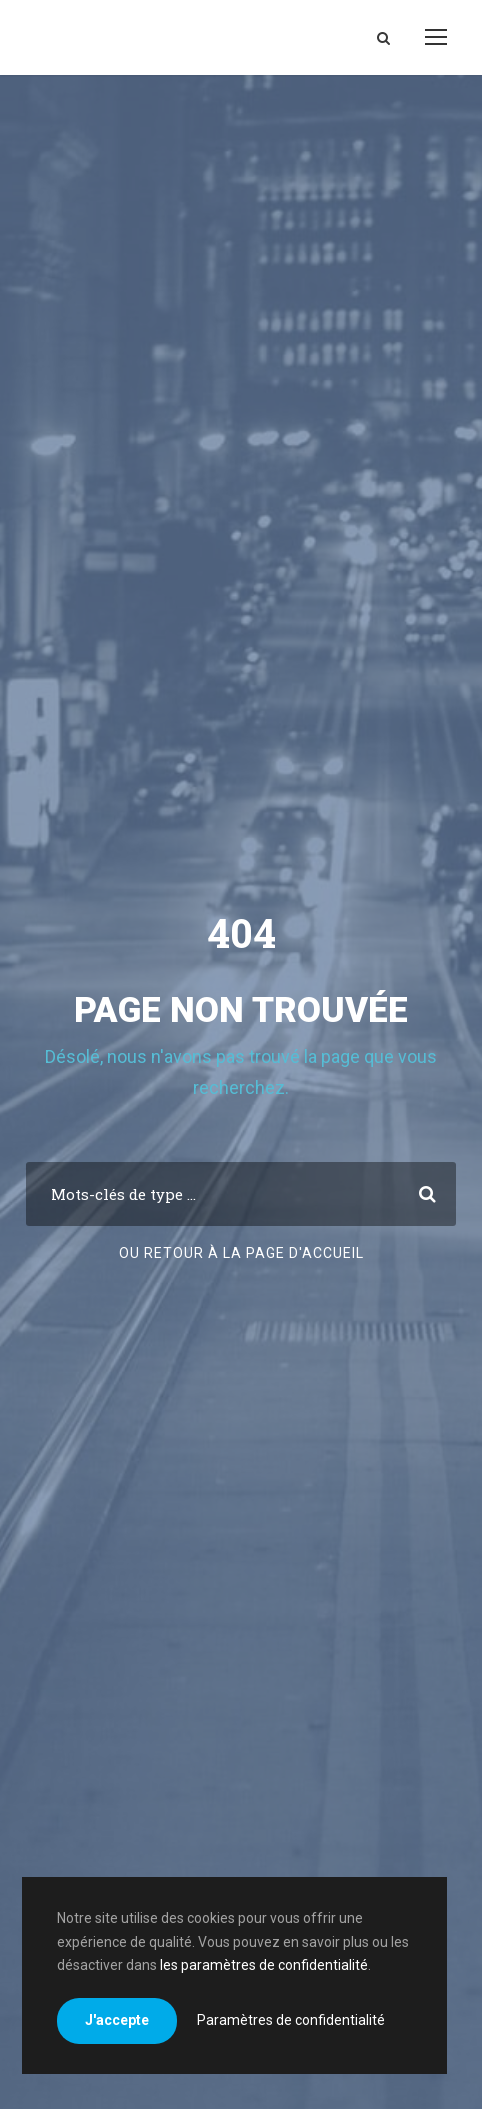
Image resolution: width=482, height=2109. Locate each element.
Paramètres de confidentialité (291, 2020)
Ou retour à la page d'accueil (241, 1253)
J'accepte (117, 2020)
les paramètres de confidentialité (264, 1965)
